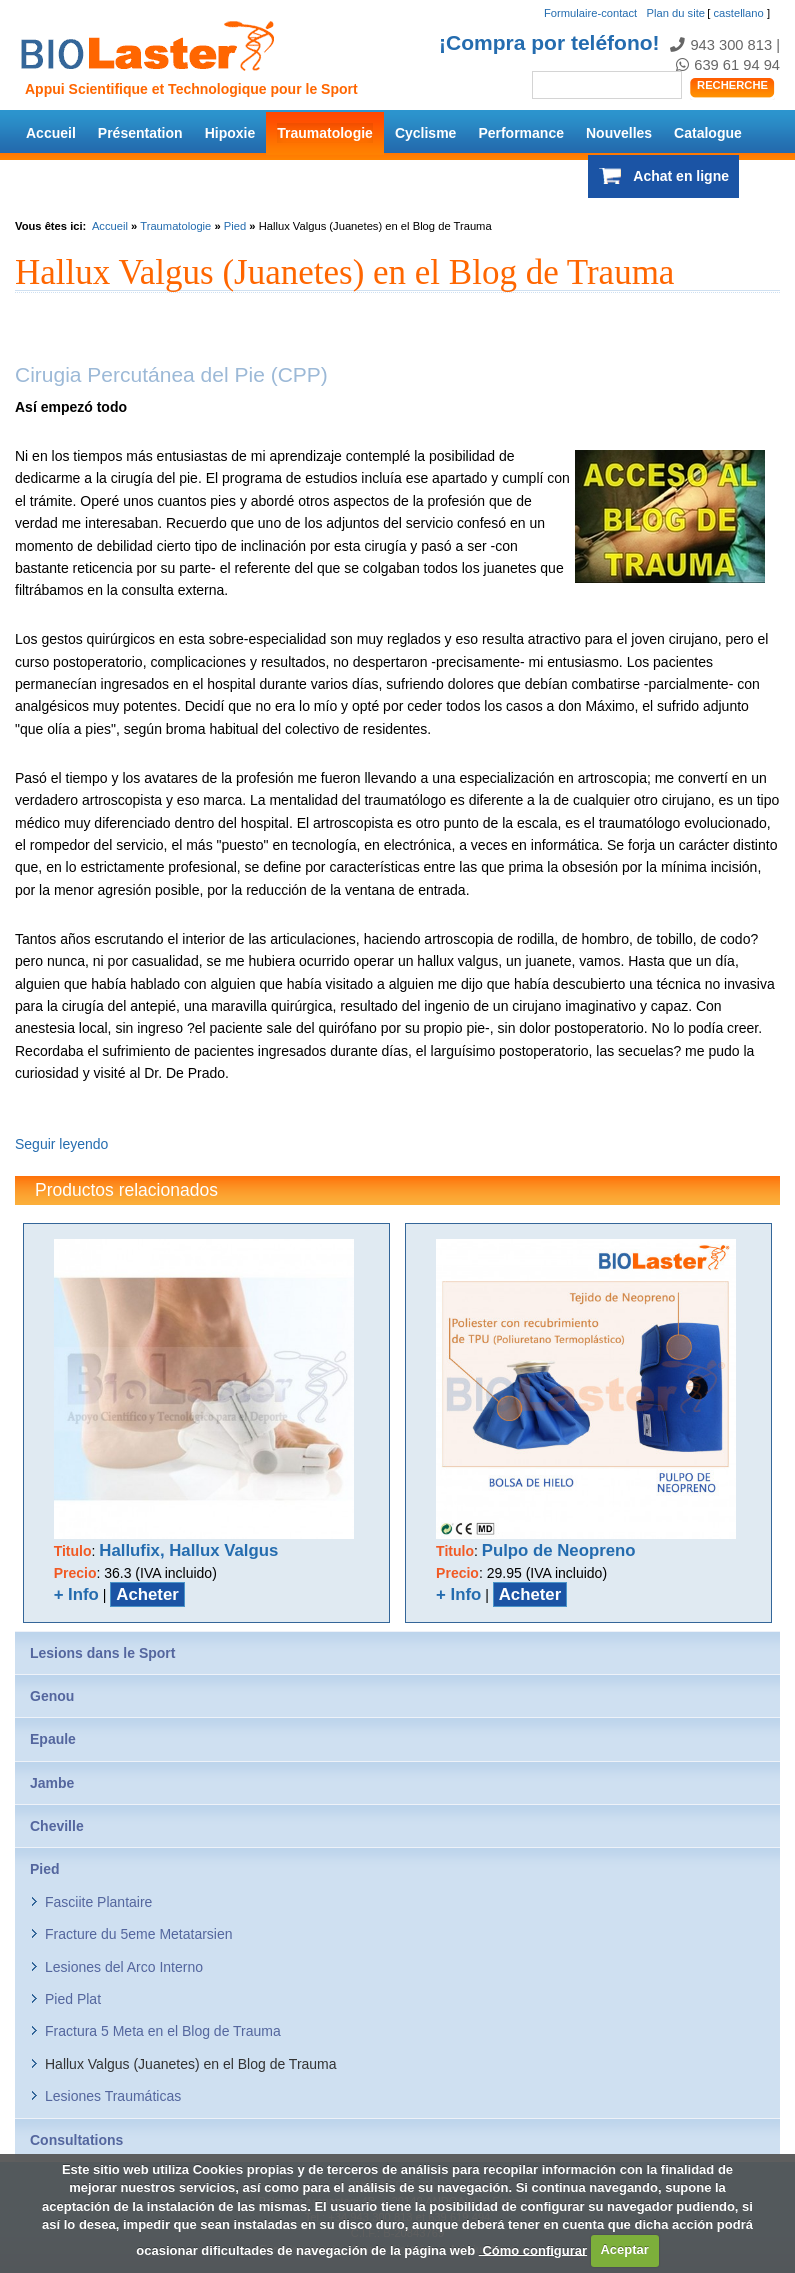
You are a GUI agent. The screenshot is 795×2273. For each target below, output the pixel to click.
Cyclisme (425, 133)
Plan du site (676, 13)
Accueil (51, 133)
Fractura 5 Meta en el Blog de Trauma (163, 2031)
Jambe (52, 1783)
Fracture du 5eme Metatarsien (139, 1934)
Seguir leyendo (61, 1144)
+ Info (76, 1594)
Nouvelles (619, 133)
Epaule (53, 1739)
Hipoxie (230, 133)
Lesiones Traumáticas (113, 2096)
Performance (521, 133)
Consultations (76, 2140)
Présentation (140, 133)
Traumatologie (325, 133)
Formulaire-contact (590, 13)
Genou (52, 1696)
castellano (738, 13)
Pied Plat (73, 1999)
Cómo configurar (533, 2249)
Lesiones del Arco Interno (124, 1967)
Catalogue (708, 133)
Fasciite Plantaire (98, 1902)
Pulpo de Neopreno (559, 1550)
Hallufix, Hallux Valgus (188, 1550)
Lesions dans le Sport (102, 1653)
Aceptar (624, 2249)
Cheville (57, 1826)
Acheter (147, 1594)
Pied (235, 226)
